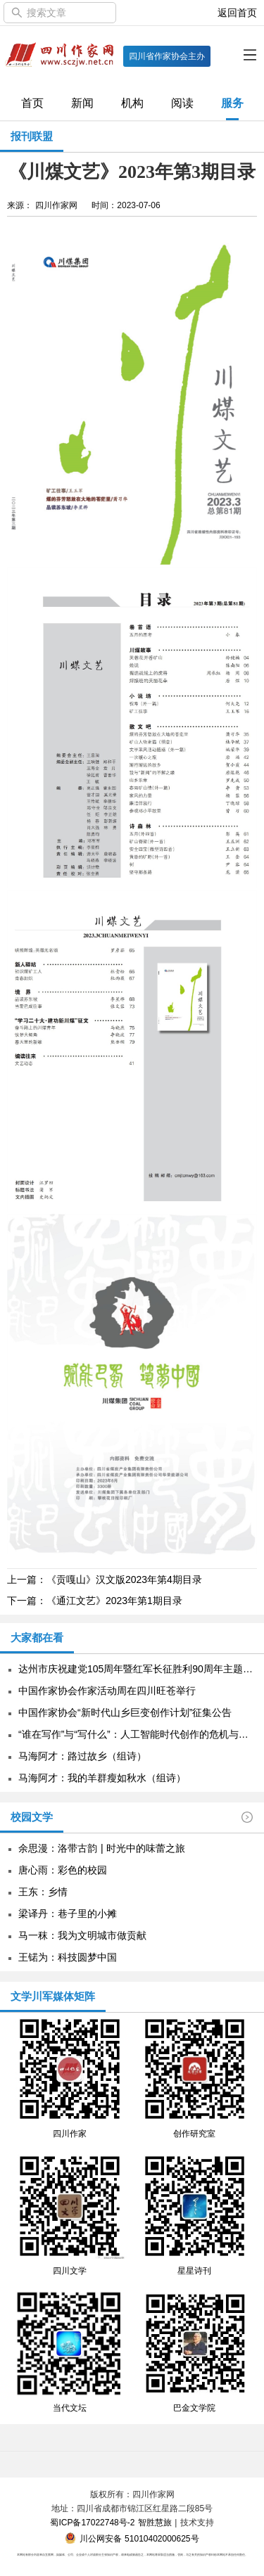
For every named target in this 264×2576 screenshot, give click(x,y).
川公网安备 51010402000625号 (132, 2539)
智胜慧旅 (155, 2522)
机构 (132, 103)
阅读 (182, 103)
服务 (232, 103)
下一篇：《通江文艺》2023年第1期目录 (94, 1600)
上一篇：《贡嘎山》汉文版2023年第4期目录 (104, 1579)
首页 (32, 103)
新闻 (82, 103)
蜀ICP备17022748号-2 (92, 2522)
